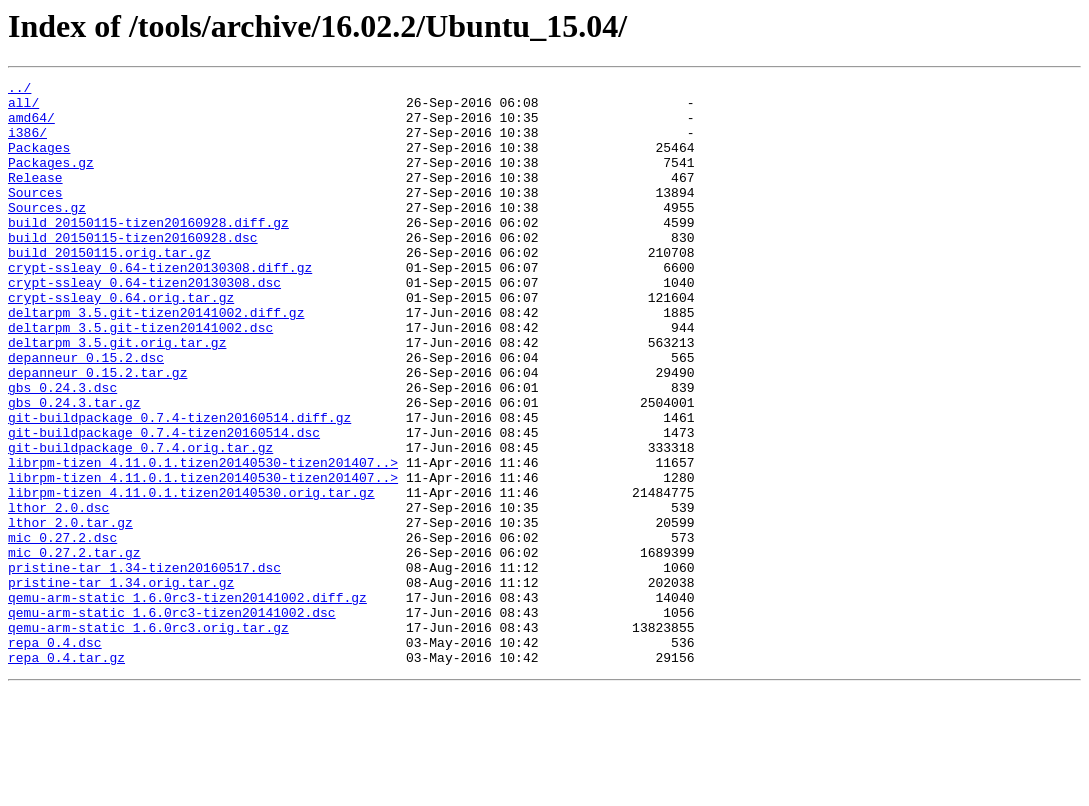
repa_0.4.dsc (55, 756)
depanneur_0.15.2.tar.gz (97, 432)
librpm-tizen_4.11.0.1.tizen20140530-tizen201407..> (203, 540)
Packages (39, 162)
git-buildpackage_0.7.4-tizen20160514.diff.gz (179, 486)
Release (35, 198)
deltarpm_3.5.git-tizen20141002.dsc (140, 378)
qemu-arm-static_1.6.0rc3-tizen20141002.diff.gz (187, 702)
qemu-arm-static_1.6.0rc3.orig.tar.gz (148, 738)
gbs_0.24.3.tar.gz (74, 468)
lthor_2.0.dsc (58, 594)
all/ (23, 108)
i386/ (27, 144)
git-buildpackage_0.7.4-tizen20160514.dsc (164, 504)
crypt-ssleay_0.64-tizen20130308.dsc (144, 324)
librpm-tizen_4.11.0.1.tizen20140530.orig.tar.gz (191, 576)
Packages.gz (51, 180)
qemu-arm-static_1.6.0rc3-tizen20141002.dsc (172, 720)
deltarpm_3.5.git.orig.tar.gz (117, 396)
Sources (35, 216)
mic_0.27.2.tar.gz (74, 648)
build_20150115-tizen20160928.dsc (133, 270)
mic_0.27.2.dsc (62, 630)
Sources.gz (47, 234)
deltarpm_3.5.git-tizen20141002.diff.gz (156, 360)
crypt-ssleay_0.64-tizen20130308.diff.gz (160, 306)
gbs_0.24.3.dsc (62, 450)
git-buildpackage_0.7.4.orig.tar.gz (140, 522)
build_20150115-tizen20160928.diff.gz (148, 252)
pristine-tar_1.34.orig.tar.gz (121, 684)
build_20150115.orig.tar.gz (109, 288)
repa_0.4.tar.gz (66, 774)
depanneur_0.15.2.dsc (86, 414)
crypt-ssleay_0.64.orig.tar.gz (121, 342)
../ (19, 90)
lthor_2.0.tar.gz (70, 612)
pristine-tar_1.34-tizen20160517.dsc (144, 666)
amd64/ (31, 126)
